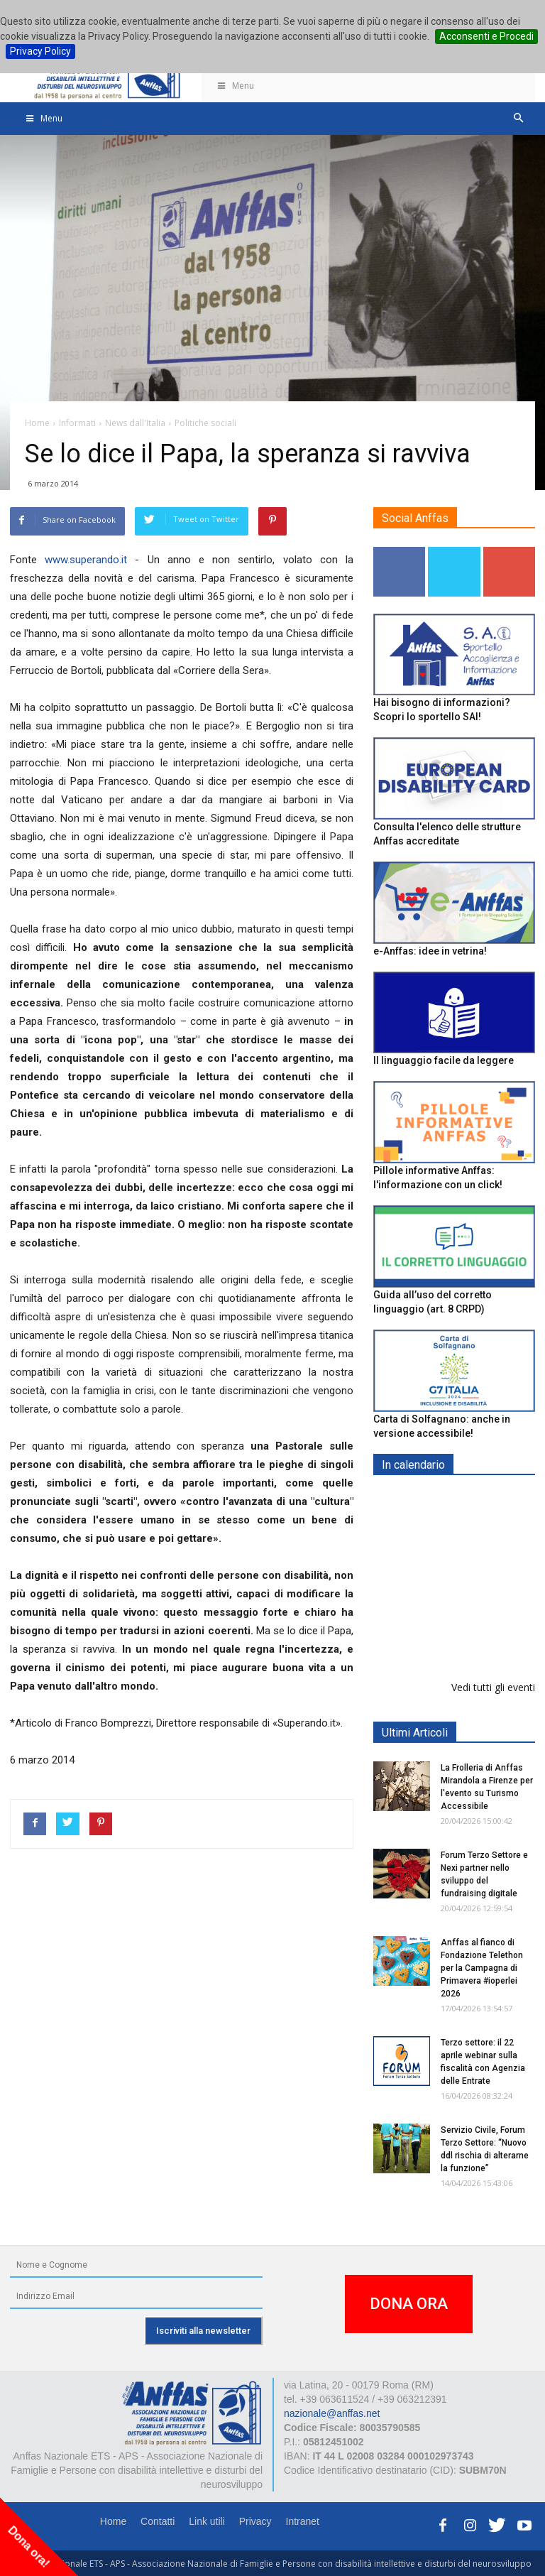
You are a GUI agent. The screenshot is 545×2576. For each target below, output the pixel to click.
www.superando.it (86, 559)
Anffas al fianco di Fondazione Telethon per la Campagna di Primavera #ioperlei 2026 (482, 1968)
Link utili (207, 2521)
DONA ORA (409, 2304)
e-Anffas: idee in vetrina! (430, 951)
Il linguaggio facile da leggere (443, 1060)
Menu (235, 86)
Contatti (158, 2521)
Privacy (255, 2521)
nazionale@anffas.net (332, 2413)
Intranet (302, 2521)
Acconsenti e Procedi (486, 36)
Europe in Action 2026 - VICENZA (485, 1515)
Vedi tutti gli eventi (493, 1687)
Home (113, 2521)
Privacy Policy (40, 51)
